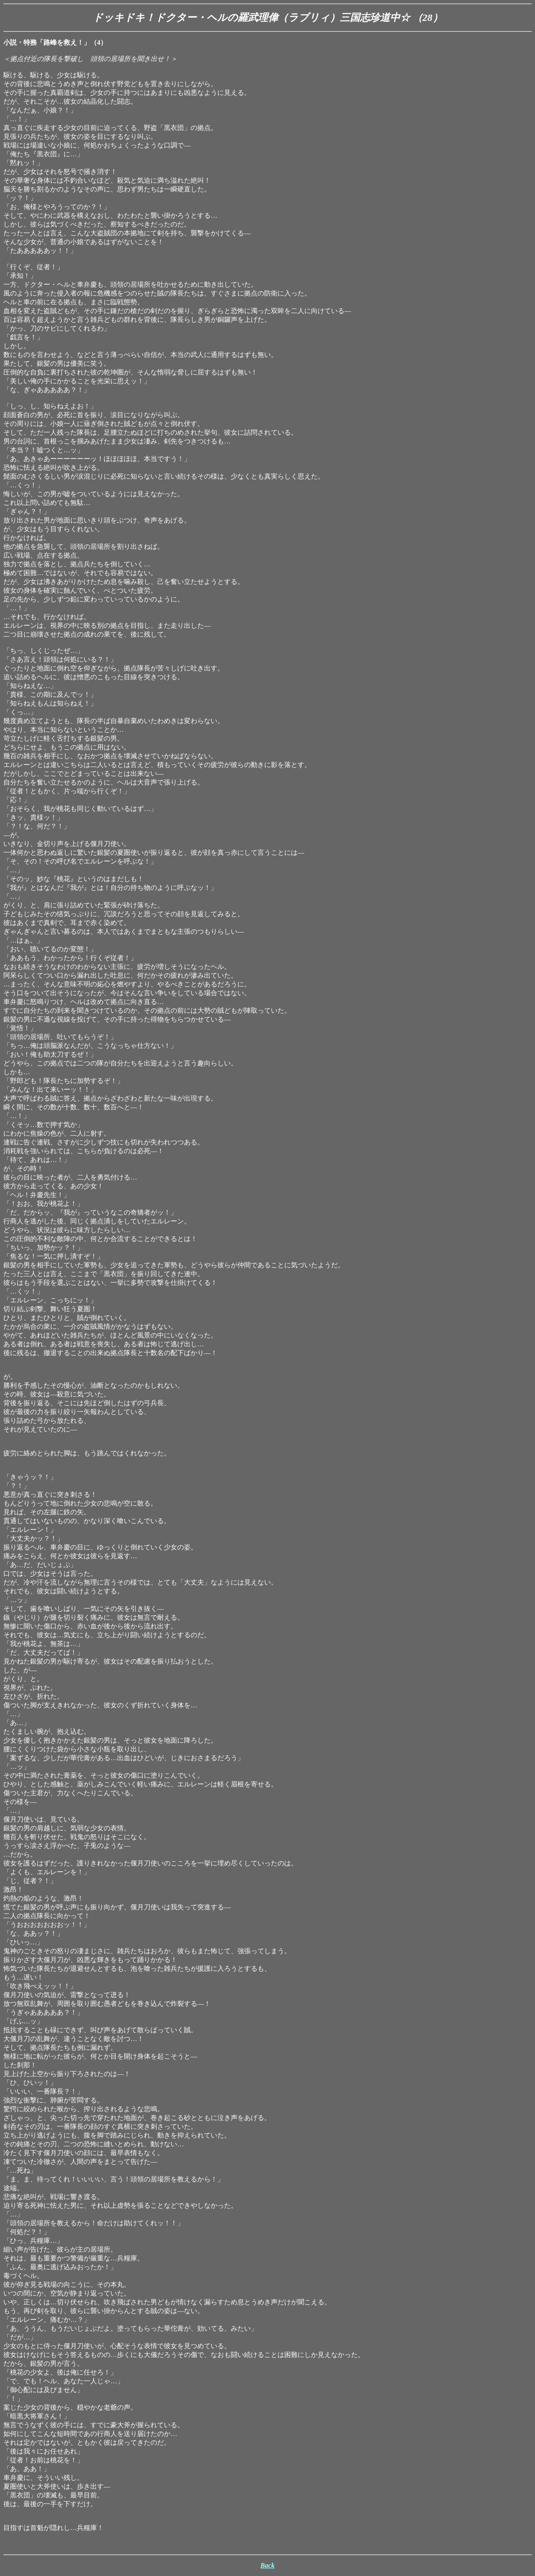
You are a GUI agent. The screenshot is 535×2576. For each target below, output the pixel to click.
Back (267, 2565)
